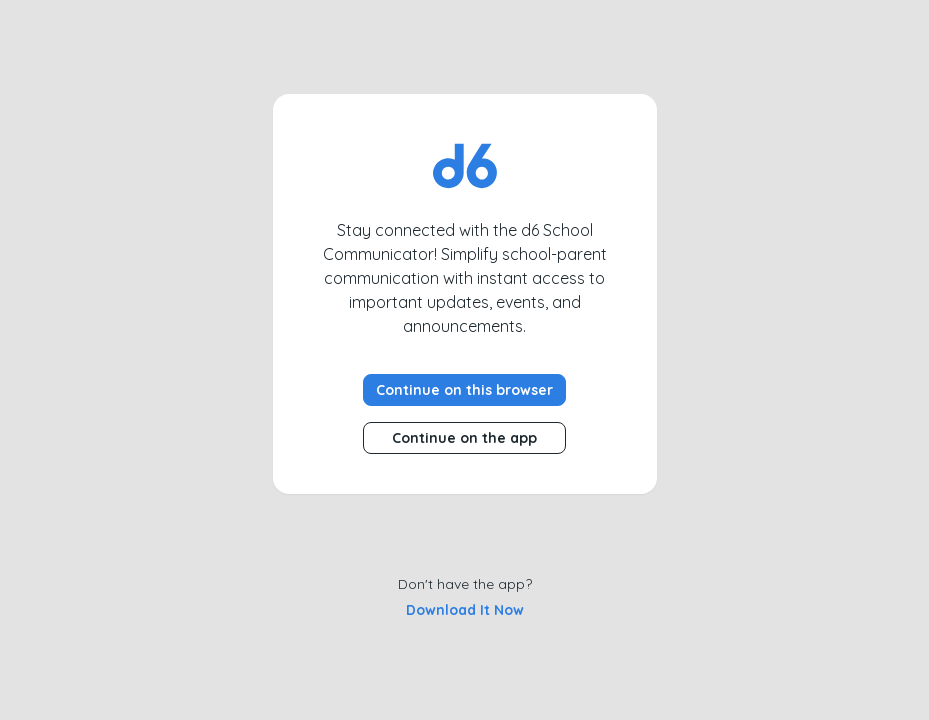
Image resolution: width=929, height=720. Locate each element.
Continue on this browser (464, 390)
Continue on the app (464, 438)
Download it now (465, 610)
